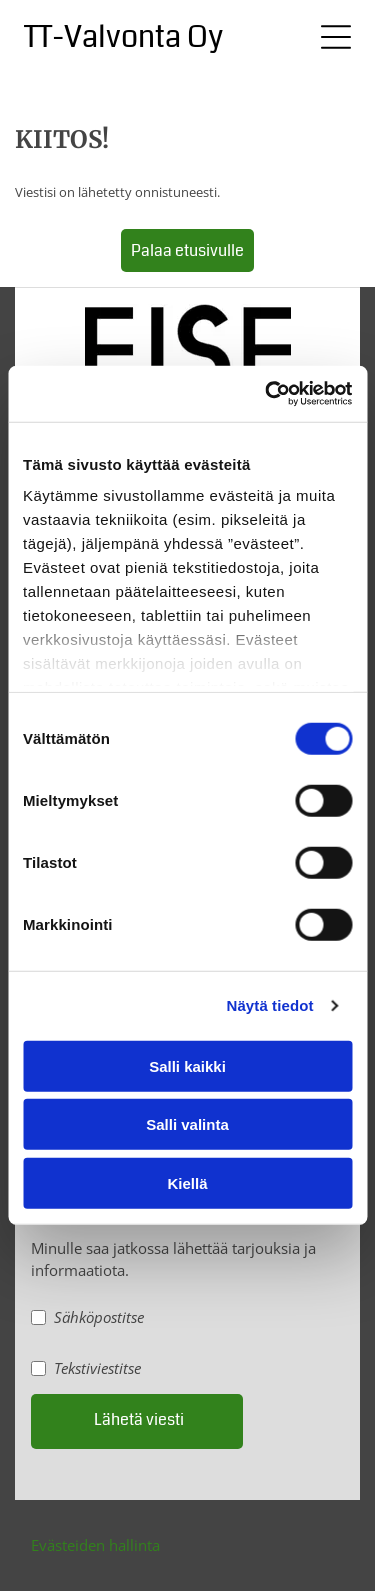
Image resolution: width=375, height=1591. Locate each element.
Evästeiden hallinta (95, 1545)
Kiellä (187, 1183)
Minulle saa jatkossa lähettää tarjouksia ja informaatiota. (173, 1259)
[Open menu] (336, 37)
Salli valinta (187, 1124)
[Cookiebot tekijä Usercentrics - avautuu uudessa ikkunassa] (267, 394)
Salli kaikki (187, 1066)
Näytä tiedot (270, 1005)
